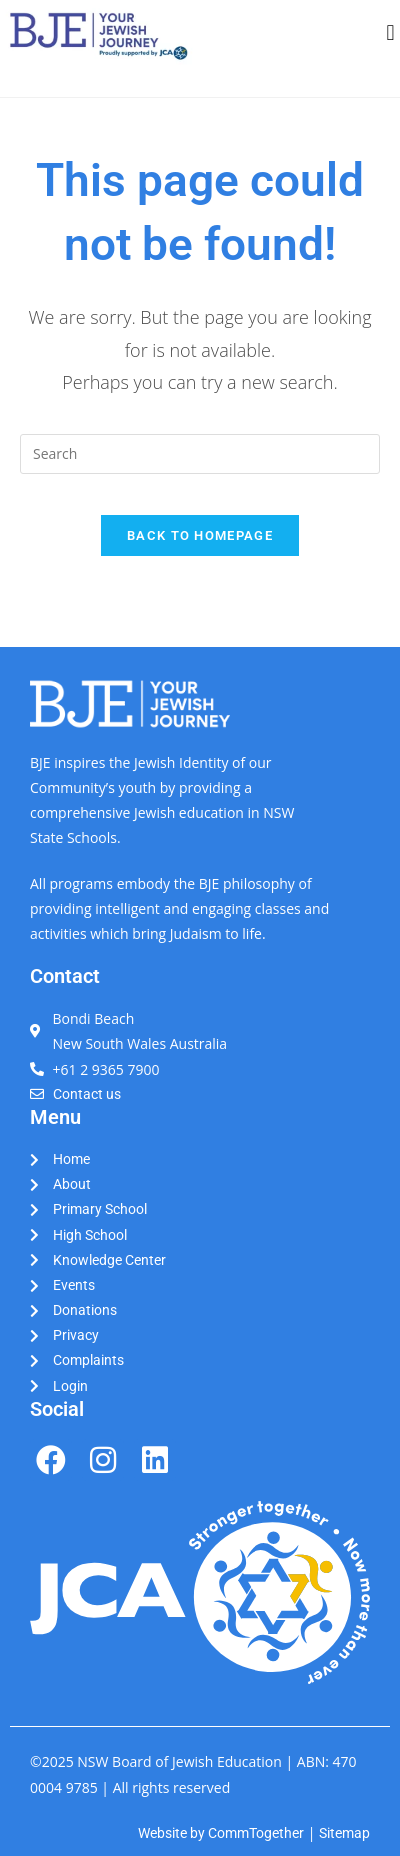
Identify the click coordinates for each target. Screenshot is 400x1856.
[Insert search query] (200, 454)
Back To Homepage (200, 535)
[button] (390, 33)
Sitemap (344, 1833)
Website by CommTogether (221, 1833)
